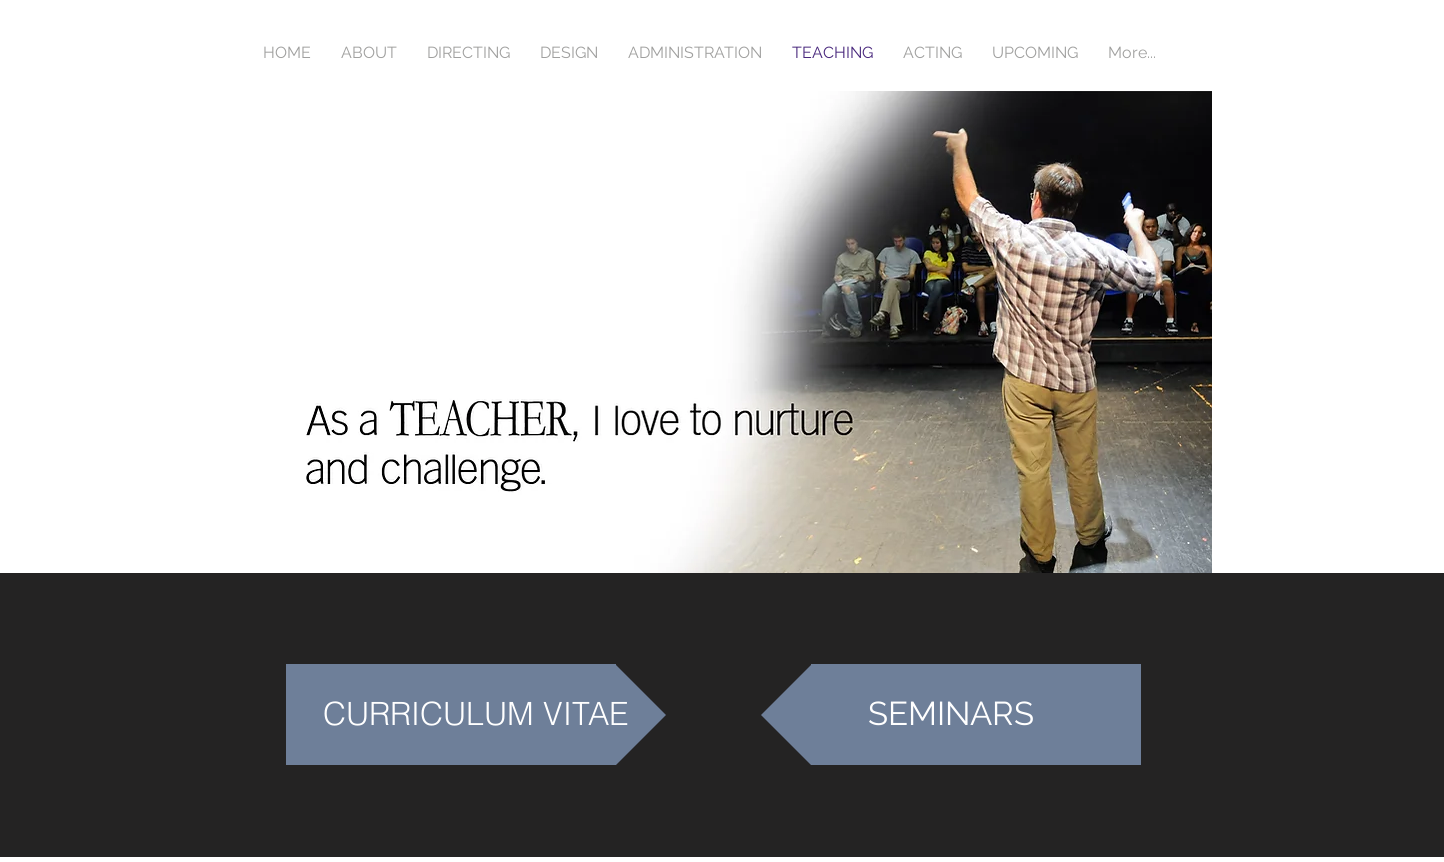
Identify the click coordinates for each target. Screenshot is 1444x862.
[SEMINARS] (951, 714)
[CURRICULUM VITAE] (476, 714)
